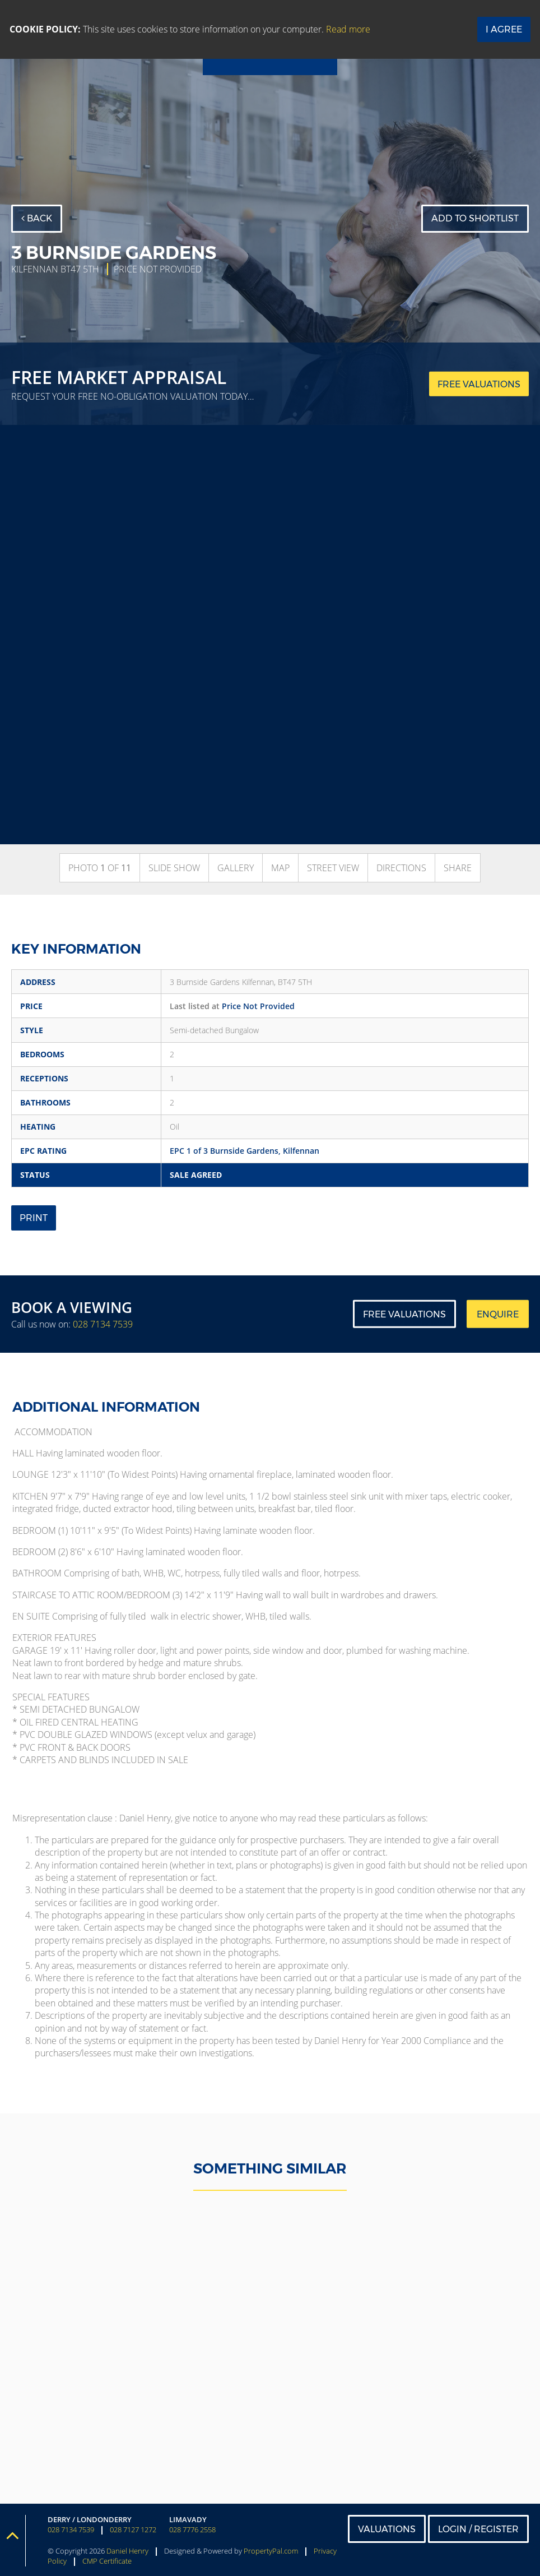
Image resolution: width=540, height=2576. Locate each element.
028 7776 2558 (192, 2530)
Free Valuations (404, 1313)
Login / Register (478, 2529)
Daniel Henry (127, 2551)
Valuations (387, 2529)
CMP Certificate (107, 2561)
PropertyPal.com (271, 2551)
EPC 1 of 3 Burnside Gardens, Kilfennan (244, 1150)
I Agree (504, 29)
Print (34, 1218)
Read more (348, 29)
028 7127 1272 (133, 2530)
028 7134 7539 (103, 1324)
